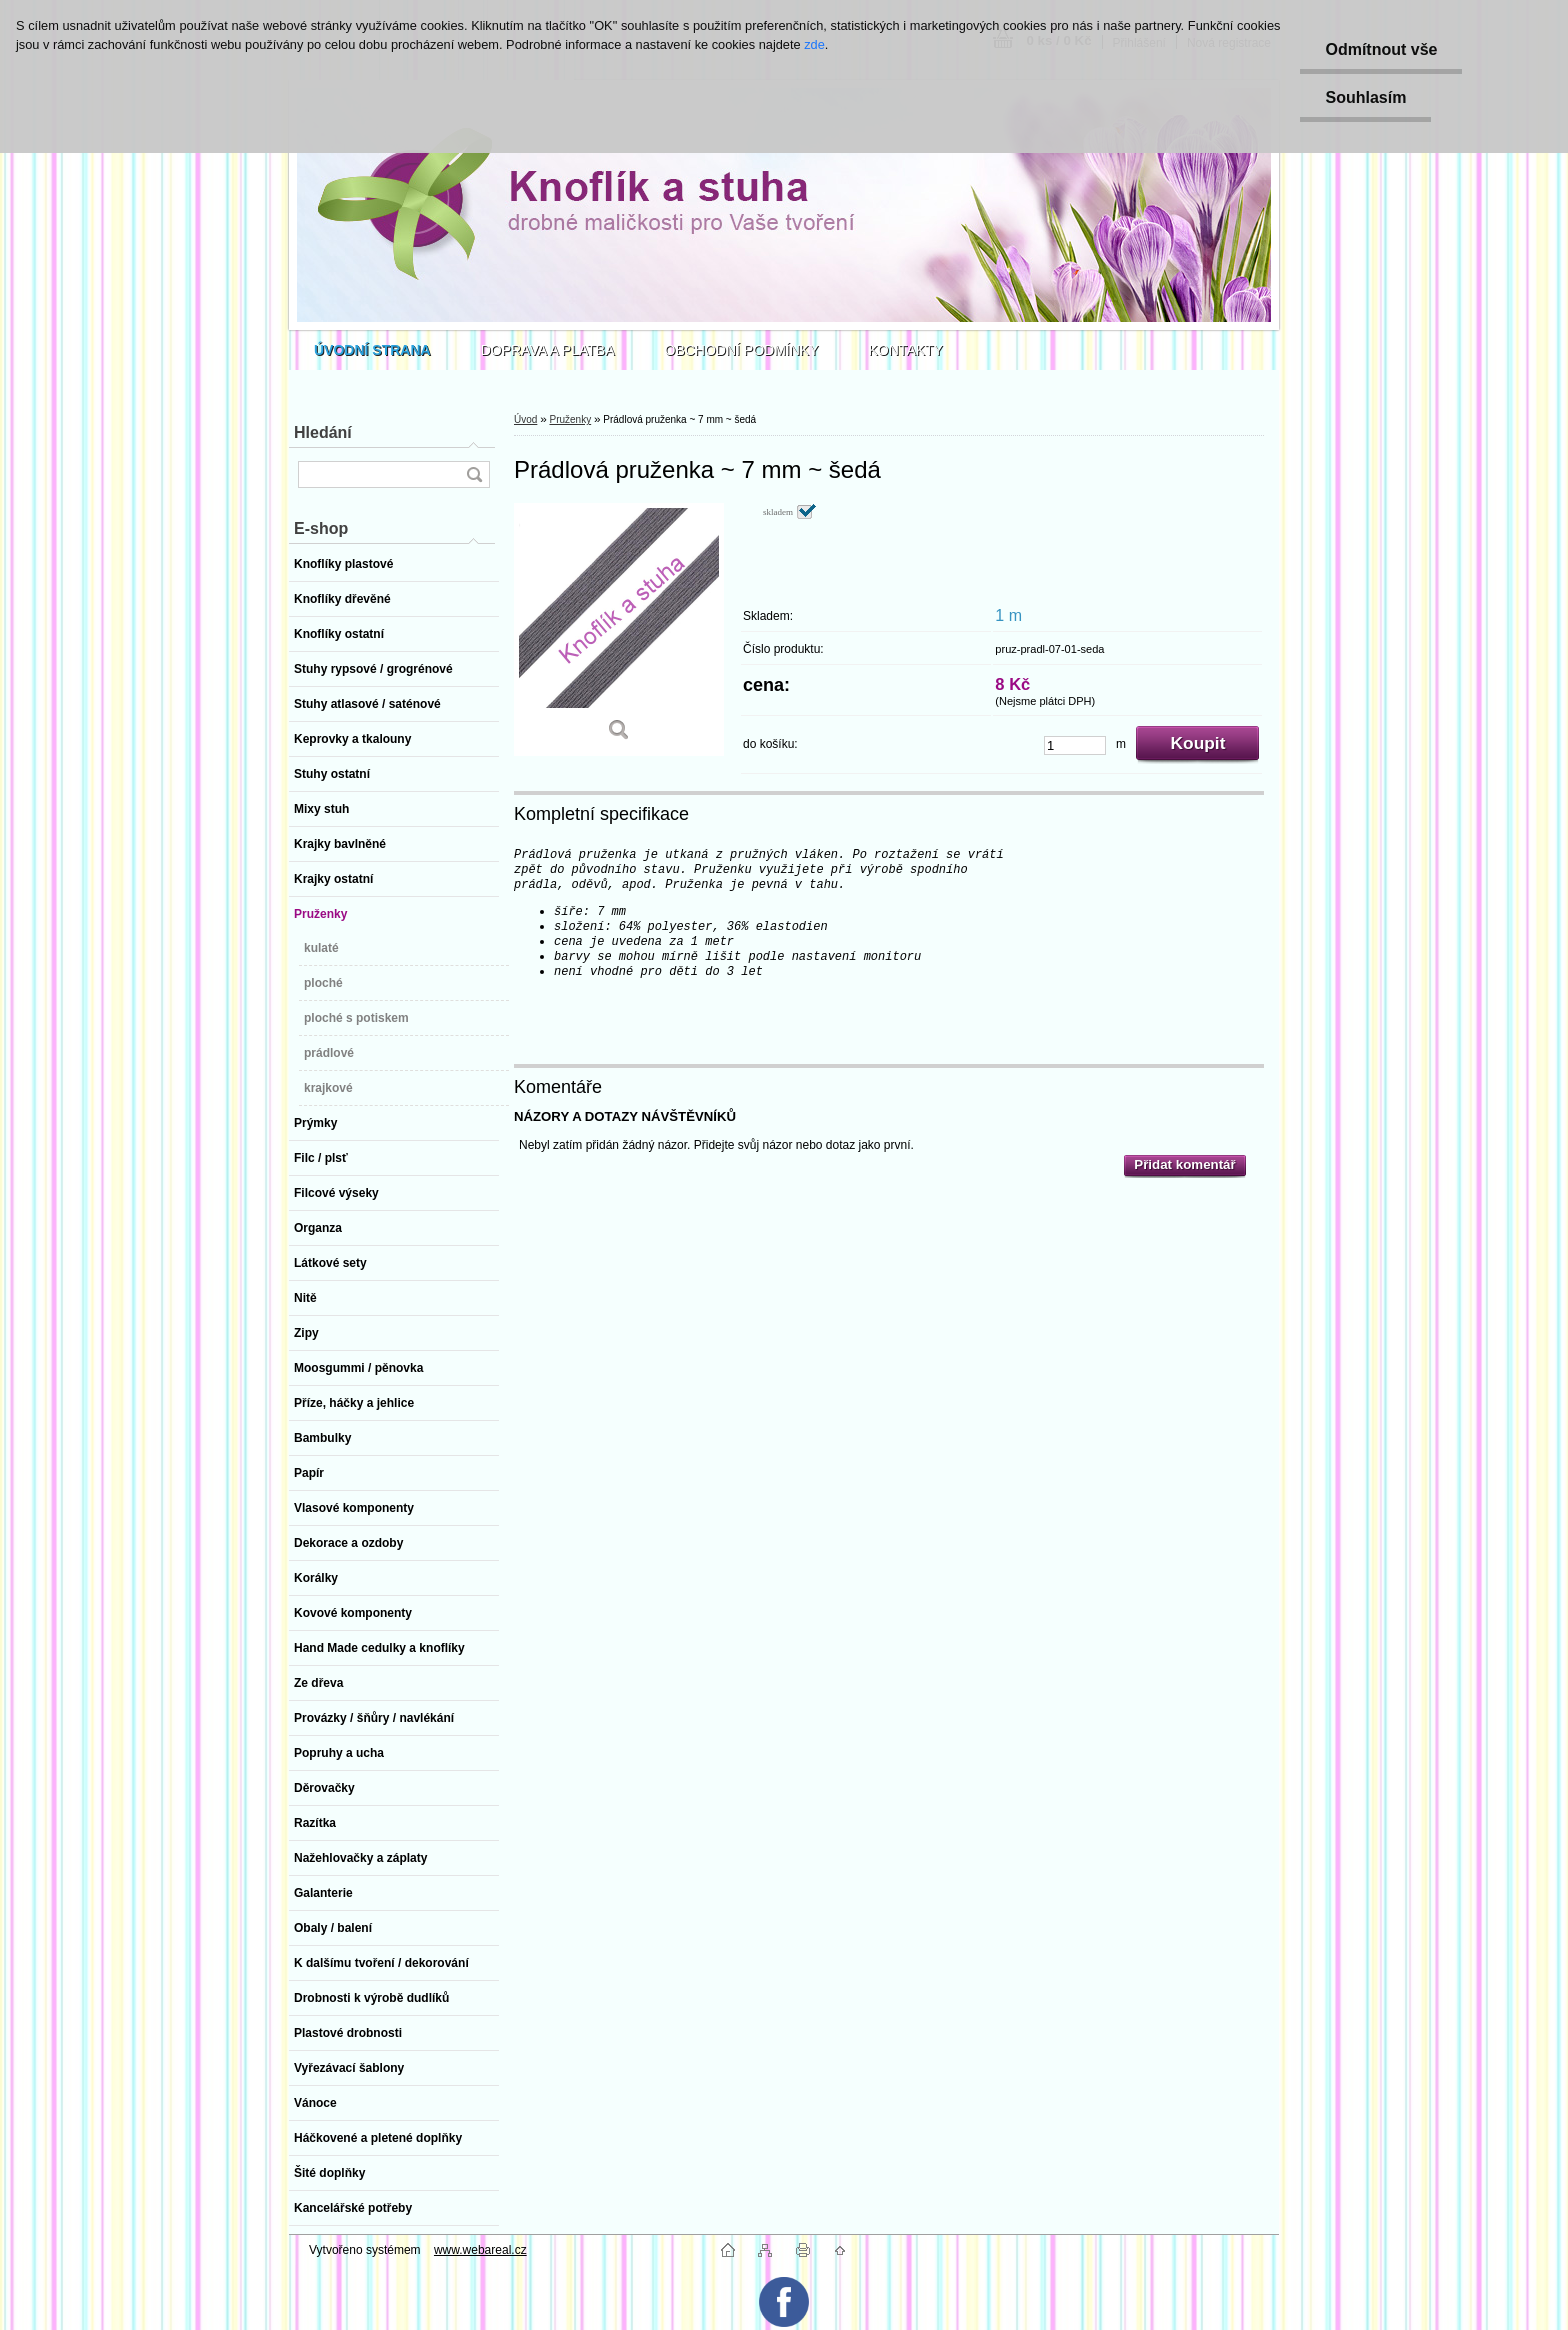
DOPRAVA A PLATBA (548, 350)
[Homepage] (372, 350)
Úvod (525, 419)
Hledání (323, 432)
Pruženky (570, 419)
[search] (474, 474)
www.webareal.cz (480, 2250)
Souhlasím (1365, 97)
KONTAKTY (906, 350)
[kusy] (1075, 745)
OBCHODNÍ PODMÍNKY (742, 350)
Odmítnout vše (1381, 49)
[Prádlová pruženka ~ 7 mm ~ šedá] (619, 629)
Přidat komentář (1184, 1164)
